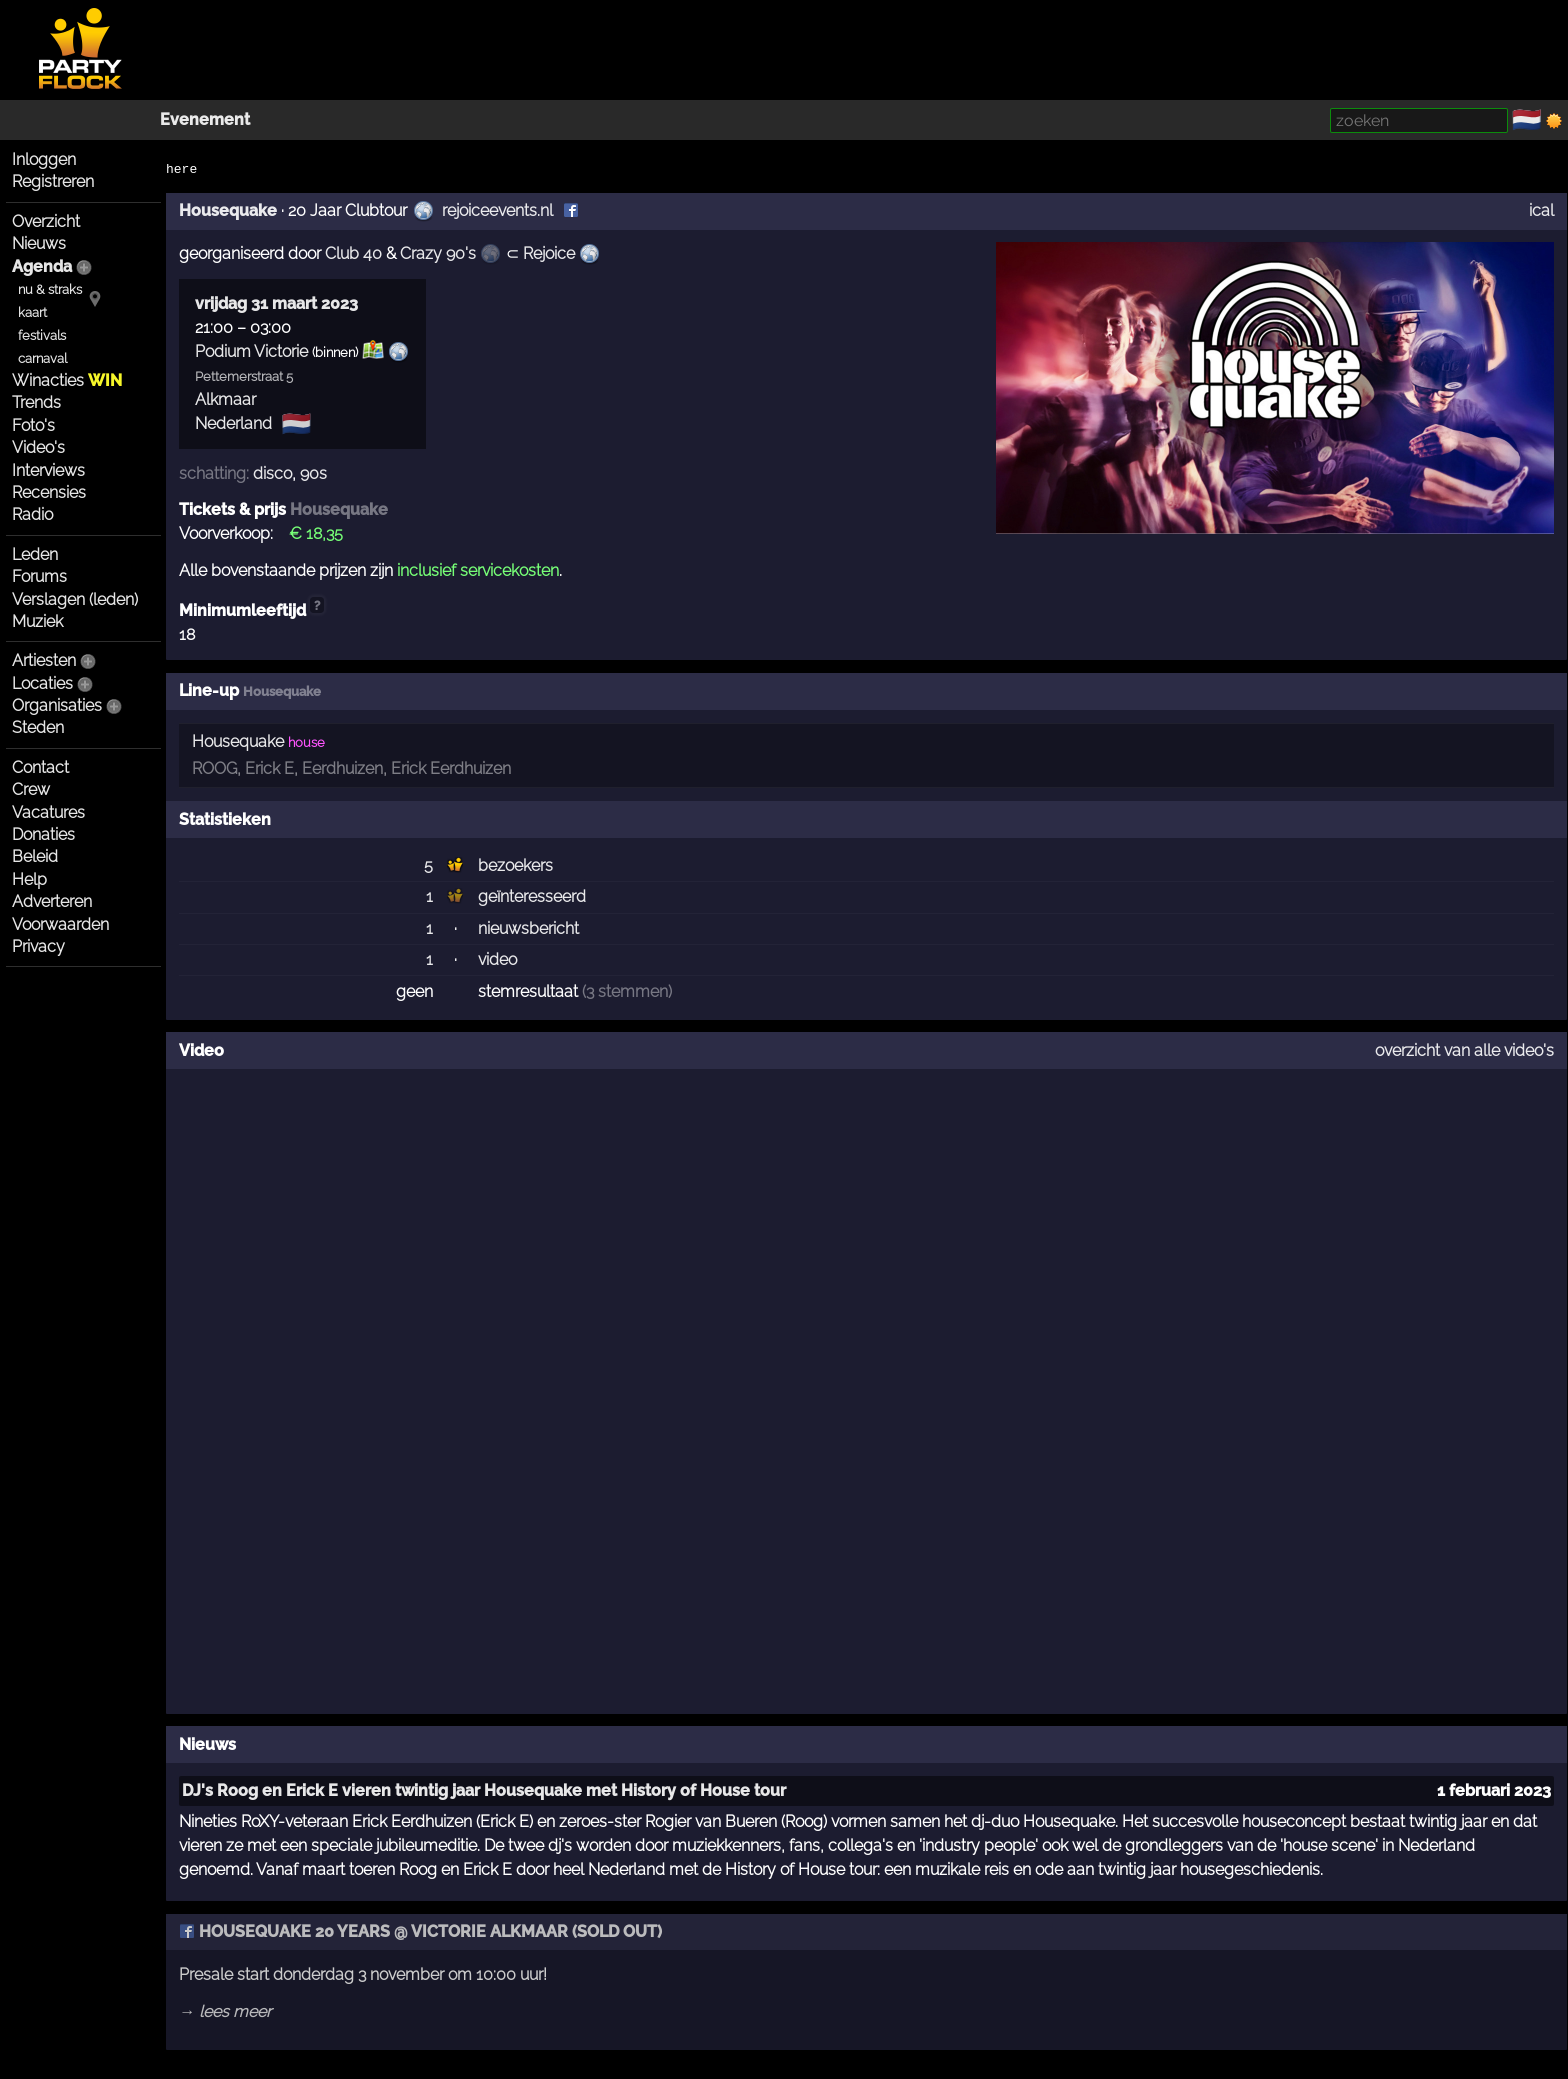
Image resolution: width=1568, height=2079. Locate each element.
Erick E (269, 768)
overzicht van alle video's (1464, 1050)
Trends (36, 402)
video (497, 959)
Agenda (42, 266)
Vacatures (48, 812)
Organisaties (57, 705)
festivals (42, 335)
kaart (32, 312)
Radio (32, 514)
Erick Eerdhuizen (451, 768)
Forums (39, 576)
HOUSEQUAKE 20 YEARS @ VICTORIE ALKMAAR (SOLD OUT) (420, 1931)
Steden (38, 727)
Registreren (53, 181)
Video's (38, 447)
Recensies (49, 492)
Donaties (43, 834)
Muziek (37, 621)
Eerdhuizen (342, 768)
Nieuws (39, 243)
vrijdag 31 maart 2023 (276, 303)
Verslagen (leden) (75, 599)
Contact (40, 767)
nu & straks (50, 289)
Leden (35, 554)
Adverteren (52, 901)
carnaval (42, 358)
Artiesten (44, 660)
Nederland (233, 423)
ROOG (214, 768)
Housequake (228, 210)
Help (29, 879)
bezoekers (515, 865)
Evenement (205, 119)
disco (272, 473)
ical (1541, 210)
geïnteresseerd (532, 896)
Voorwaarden (60, 924)
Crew (31, 789)
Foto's (33, 425)
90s (313, 473)
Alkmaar (225, 399)
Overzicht (46, 221)
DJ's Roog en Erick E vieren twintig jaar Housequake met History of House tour (484, 1790)
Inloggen (44, 159)
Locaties (42, 683)
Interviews (48, 470)
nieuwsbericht (528, 928)
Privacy (38, 946)
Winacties (67, 380)
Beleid (35, 856)
